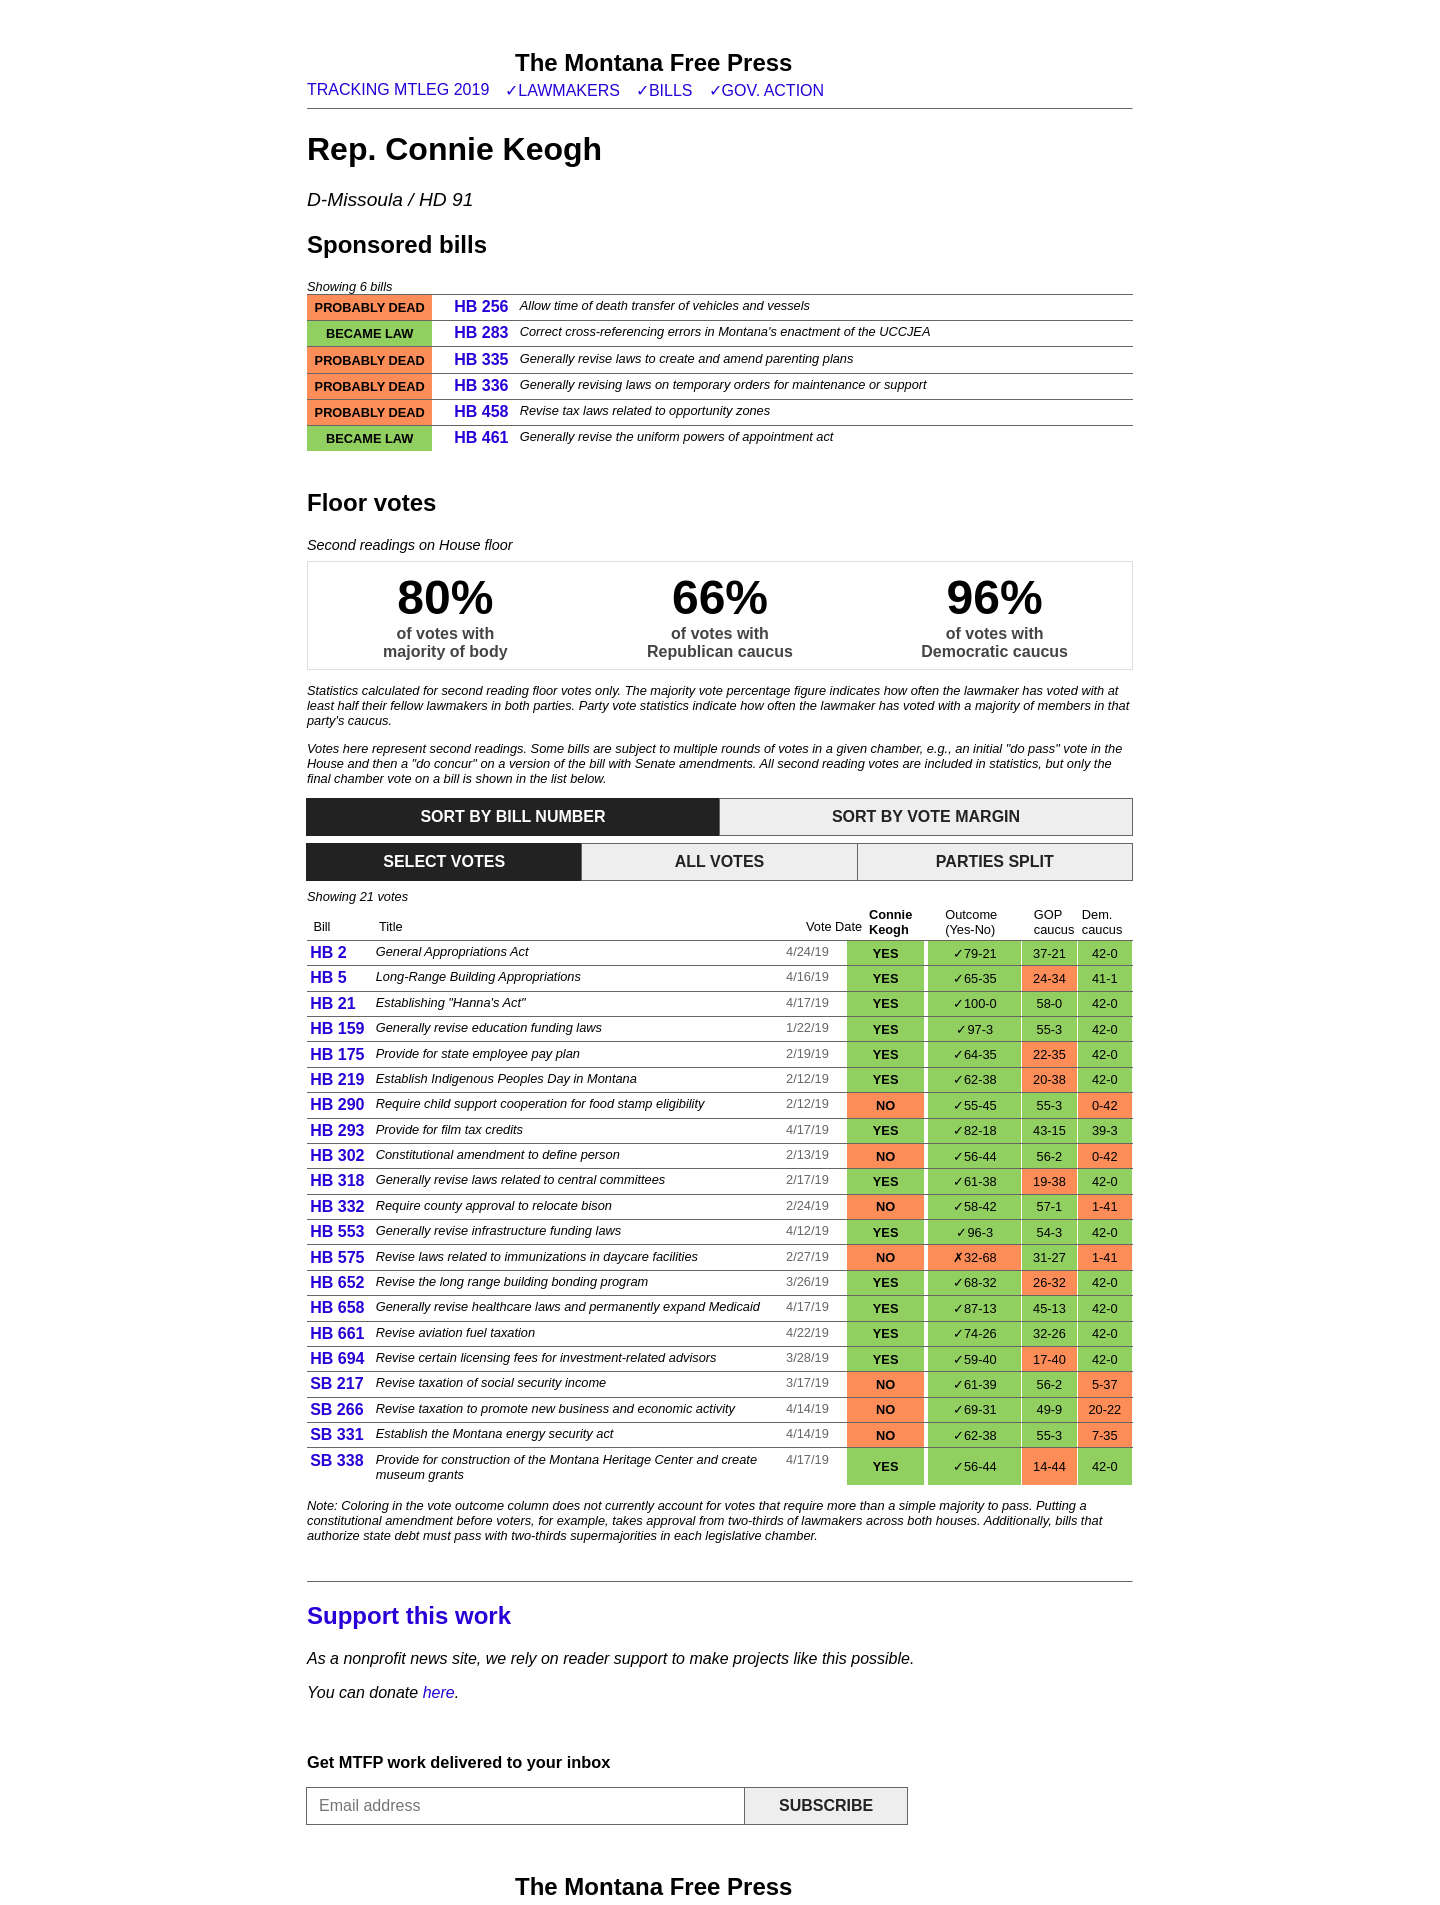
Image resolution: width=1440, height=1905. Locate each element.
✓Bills (664, 90)
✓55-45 (975, 1105)
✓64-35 (975, 1054)
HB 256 (481, 306)
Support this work (409, 1615)
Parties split (995, 861)
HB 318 (337, 1180)
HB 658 (337, 1307)
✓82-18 (975, 1130)
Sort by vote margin (926, 816)
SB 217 (336, 1383)
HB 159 (337, 1028)
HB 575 (337, 1257)
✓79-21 (975, 953)
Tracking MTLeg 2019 (398, 89)
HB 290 (337, 1104)
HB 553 (337, 1231)
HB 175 (337, 1054)
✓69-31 (975, 1409)
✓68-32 (975, 1282)
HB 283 (481, 332)
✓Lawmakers (562, 90)
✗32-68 (975, 1257)
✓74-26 (975, 1333)
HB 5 (328, 977)
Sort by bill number (512, 816)
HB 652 (337, 1282)
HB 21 (332, 1003)
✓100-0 (975, 1003)
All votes (720, 861)
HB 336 (481, 385)
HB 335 (481, 359)
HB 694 (337, 1358)
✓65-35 (975, 978)
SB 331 (336, 1434)
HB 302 (337, 1155)
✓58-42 (975, 1206)
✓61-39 (975, 1384)
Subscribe (826, 1805)
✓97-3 (974, 1029)
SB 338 (336, 1460)
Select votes (444, 861)
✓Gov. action (767, 90)
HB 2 (328, 952)
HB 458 (481, 411)
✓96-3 (974, 1232)
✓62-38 (975, 1079)
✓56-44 (975, 1156)
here (439, 1692)
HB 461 (481, 437)
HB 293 (337, 1130)
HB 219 (337, 1079)
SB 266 (336, 1409)
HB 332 (337, 1206)
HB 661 (337, 1333)
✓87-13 (975, 1308)
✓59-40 (975, 1359)
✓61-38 (975, 1181)
